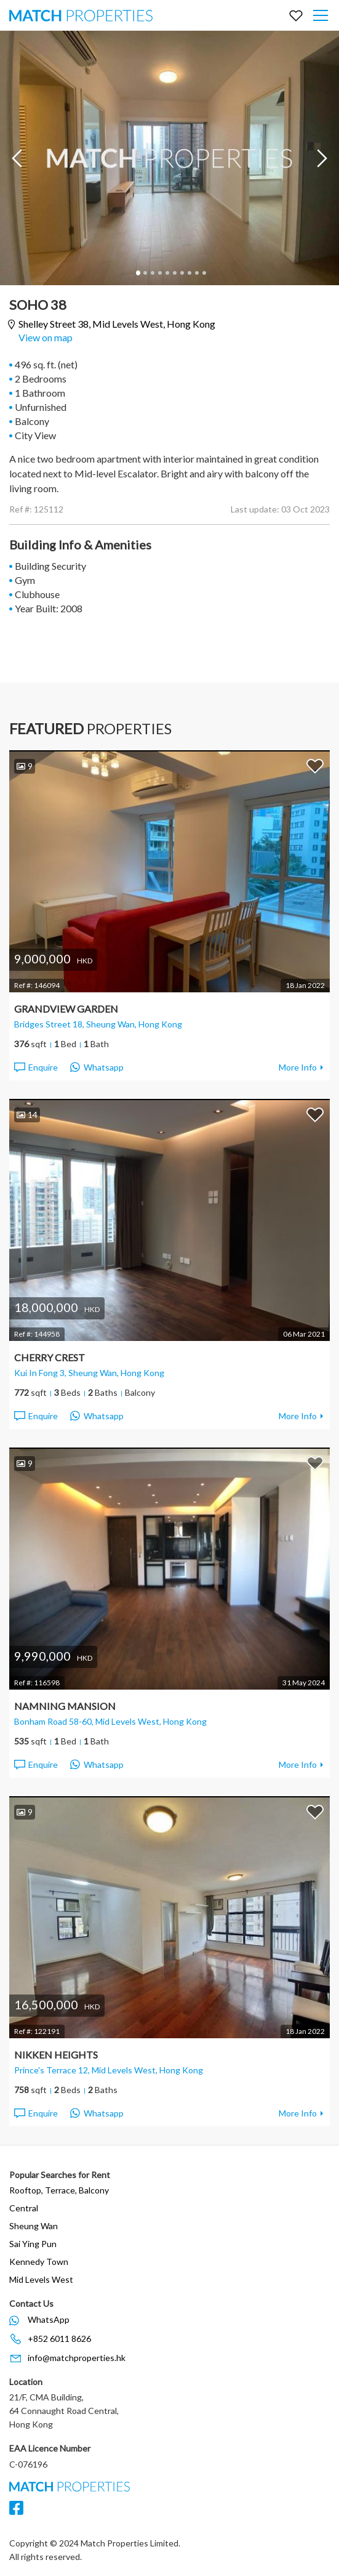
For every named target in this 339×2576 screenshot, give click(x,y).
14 (27, 1114)
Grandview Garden (66, 1009)
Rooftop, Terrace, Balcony (59, 2190)
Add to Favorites (315, 766)
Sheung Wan (33, 2226)
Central (23, 2208)
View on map (45, 337)
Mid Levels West (41, 2279)
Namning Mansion (65, 1706)
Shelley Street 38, (116, 324)
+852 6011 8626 (59, 2338)
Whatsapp (97, 1067)
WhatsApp (49, 2319)
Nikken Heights (56, 2054)
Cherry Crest (49, 1357)
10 (203, 272)
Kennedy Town (38, 2261)
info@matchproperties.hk (77, 2357)
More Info (298, 1067)
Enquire (35, 1067)
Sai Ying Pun (33, 2243)
